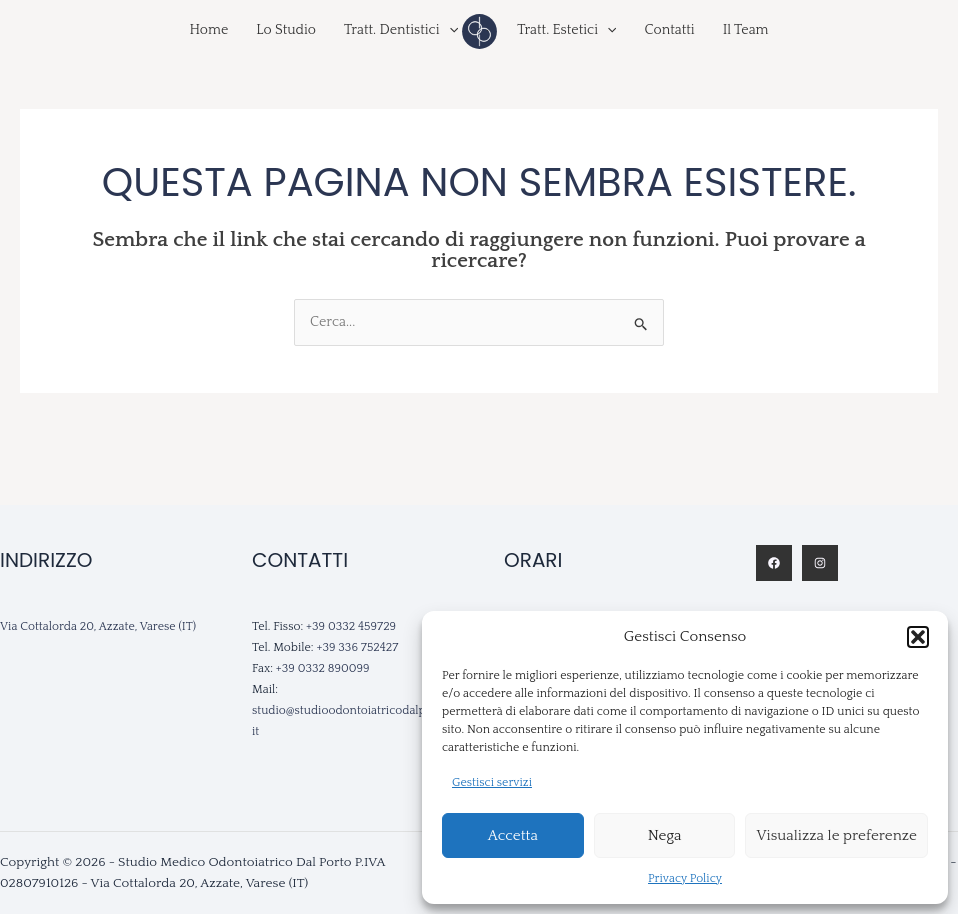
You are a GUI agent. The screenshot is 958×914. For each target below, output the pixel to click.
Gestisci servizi (492, 782)
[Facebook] (774, 563)
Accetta (513, 835)
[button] (918, 637)
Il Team (746, 30)
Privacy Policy (685, 878)
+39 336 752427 (357, 647)
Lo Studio (286, 30)
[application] (449, 30)
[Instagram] (820, 563)
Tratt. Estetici (566, 30)
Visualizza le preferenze (836, 835)
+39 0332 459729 (351, 626)
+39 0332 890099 (323, 668)
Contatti (669, 30)
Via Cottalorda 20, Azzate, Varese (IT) (98, 626)
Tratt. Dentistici (401, 30)
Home (208, 30)
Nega (665, 835)
